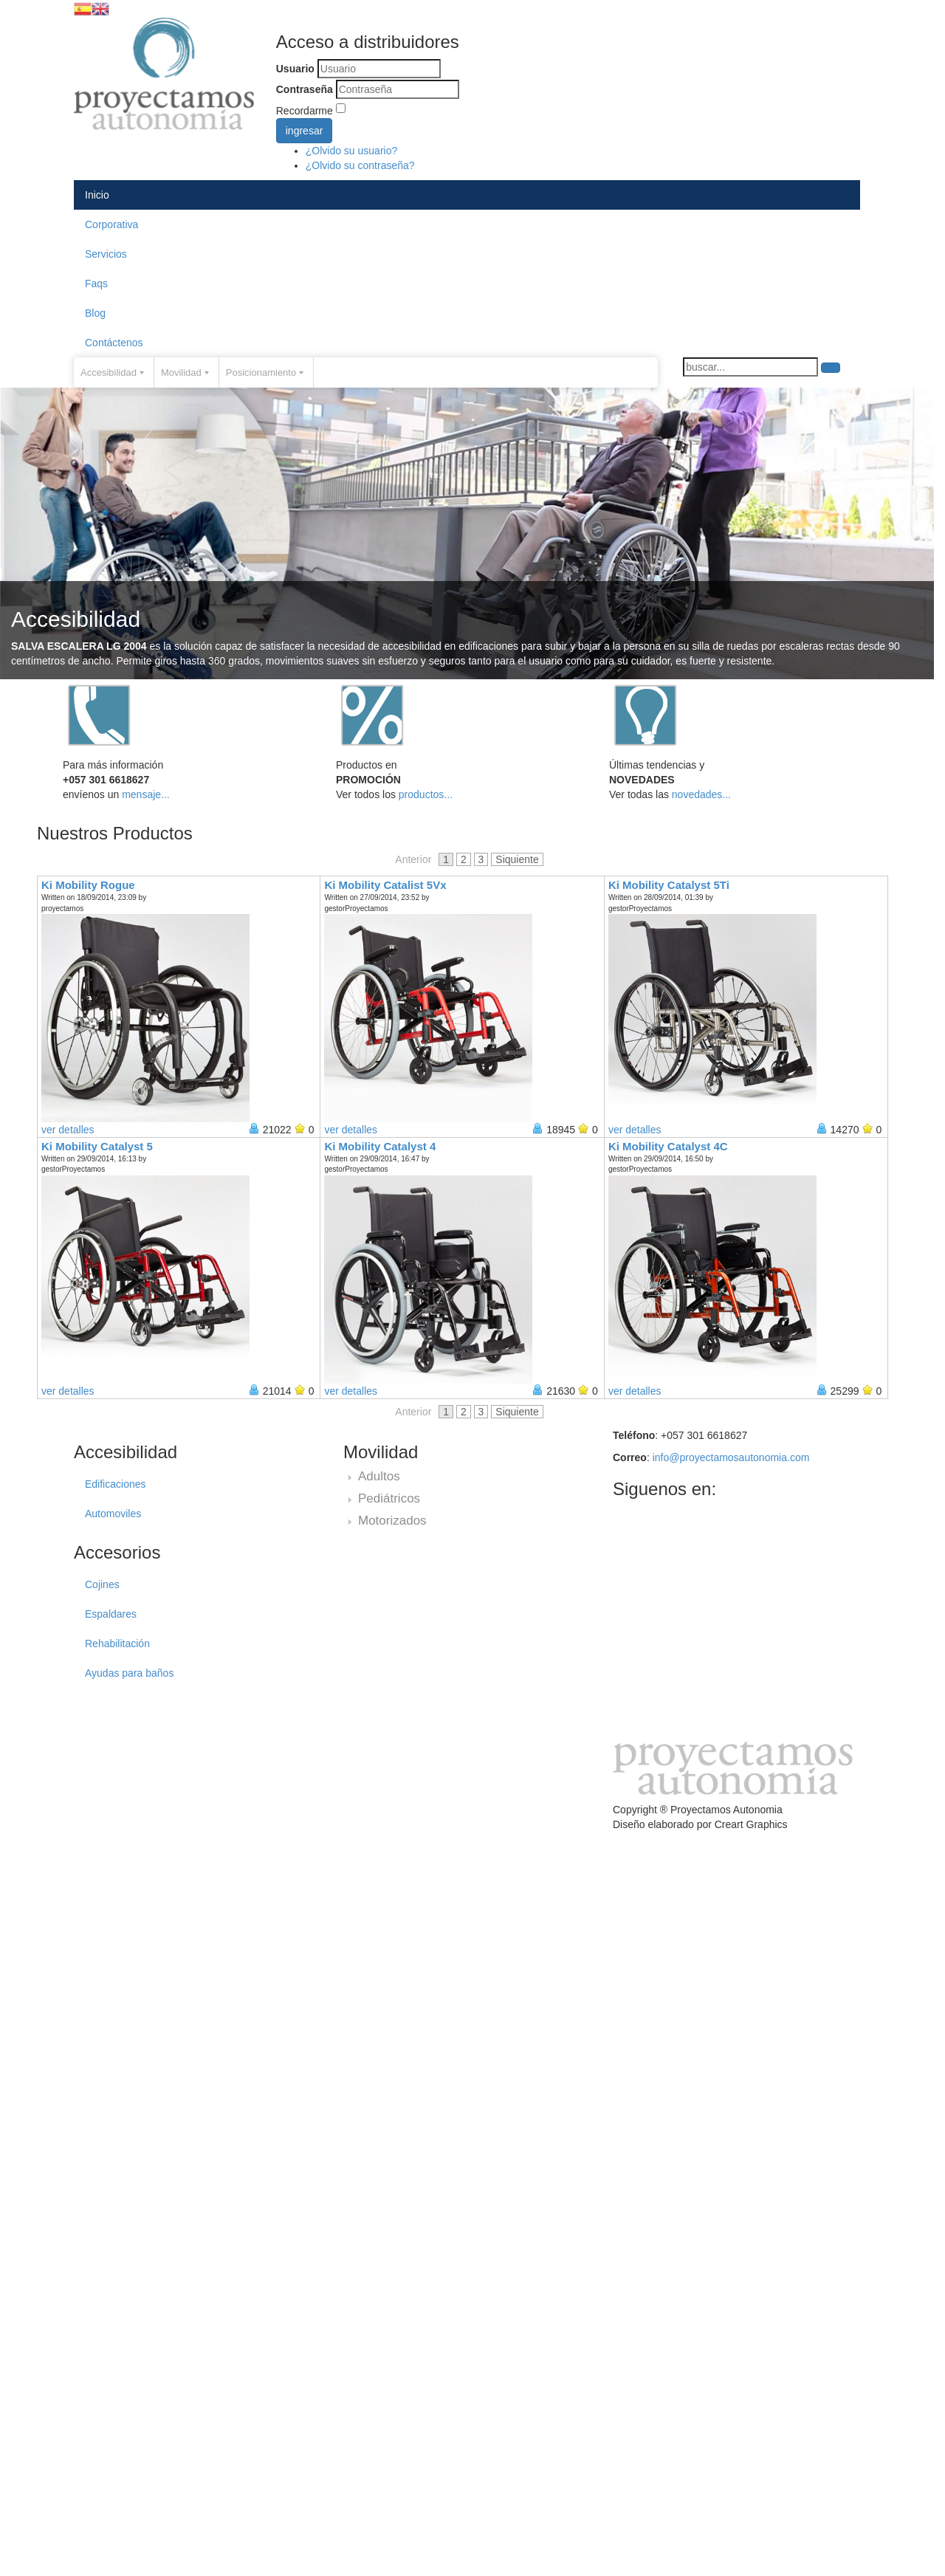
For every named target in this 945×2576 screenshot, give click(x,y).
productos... (426, 794)
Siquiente (516, 859)
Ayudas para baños (129, 1673)
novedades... (701, 794)
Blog (95, 313)
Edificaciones (115, 1484)
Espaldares (111, 1614)
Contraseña (304, 89)
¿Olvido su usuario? (352, 151)
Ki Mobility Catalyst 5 (97, 1146)
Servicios (106, 254)
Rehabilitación (117, 1643)
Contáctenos (114, 342)
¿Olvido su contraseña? (360, 165)
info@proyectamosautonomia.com (731, 1457)
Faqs (96, 283)
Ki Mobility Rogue (88, 885)
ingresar (304, 131)
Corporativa (111, 224)
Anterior (413, 859)
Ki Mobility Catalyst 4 (380, 1146)
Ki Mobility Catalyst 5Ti (668, 885)
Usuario (295, 69)
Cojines (102, 1584)
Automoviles (113, 1513)
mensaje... (146, 794)
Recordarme (304, 111)
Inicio (97, 195)
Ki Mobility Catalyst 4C (668, 1146)
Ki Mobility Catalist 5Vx (385, 885)
